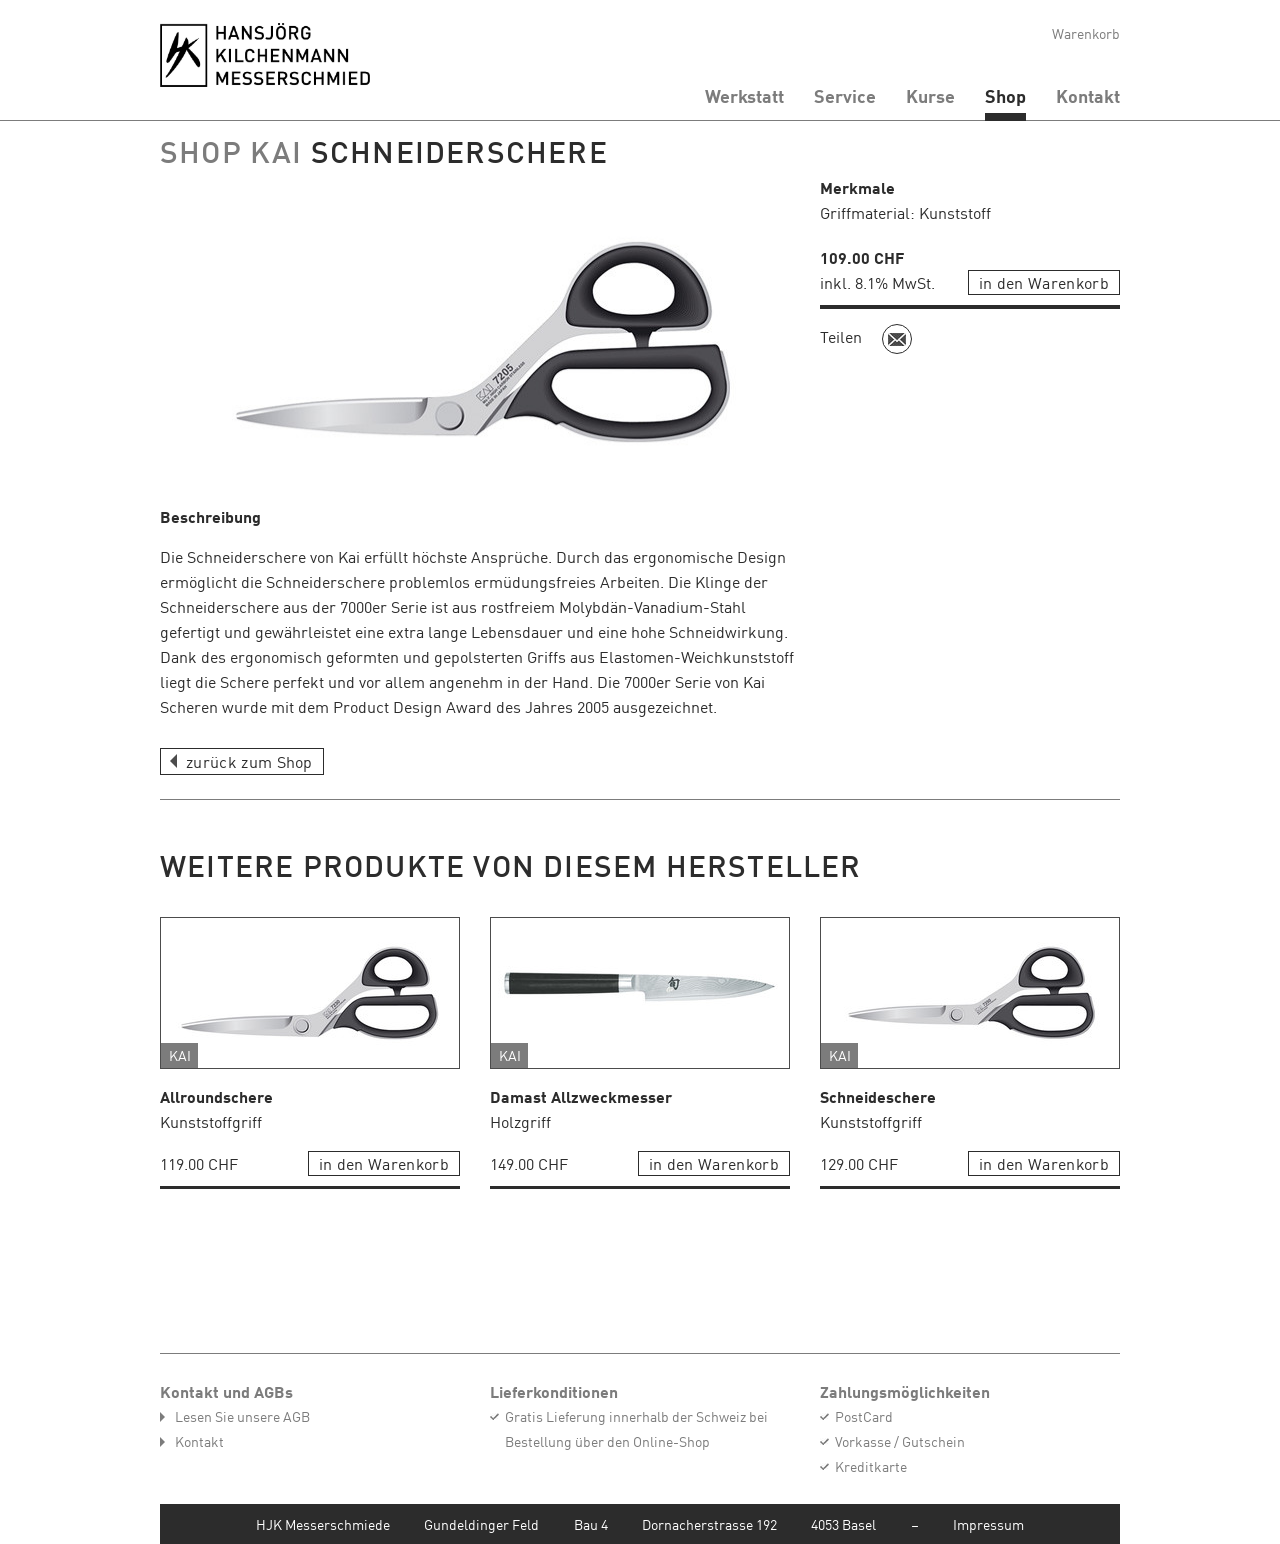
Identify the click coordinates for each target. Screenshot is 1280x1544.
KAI (280, 150)
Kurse (930, 96)
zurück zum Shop (249, 761)
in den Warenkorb (1044, 282)
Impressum (988, 1524)
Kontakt (1088, 96)
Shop (1005, 96)
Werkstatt (744, 96)
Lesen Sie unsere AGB (242, 1416)
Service (845, 96)
